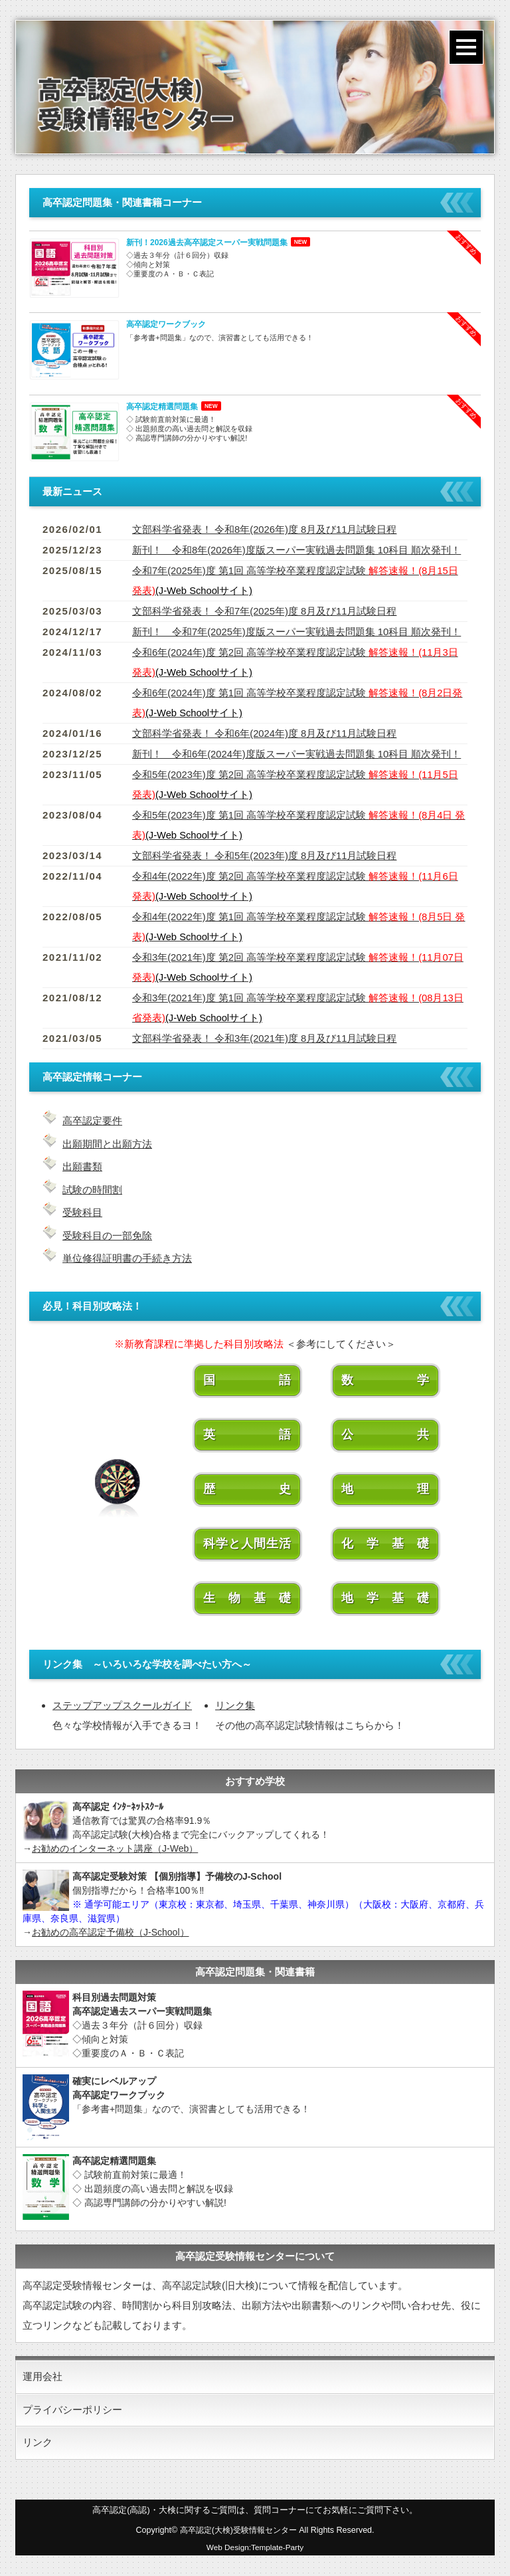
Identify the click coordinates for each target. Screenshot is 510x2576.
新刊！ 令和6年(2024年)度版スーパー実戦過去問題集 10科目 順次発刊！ (297, 753)
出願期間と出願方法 (107, 1143)
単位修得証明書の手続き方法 (127, 1256)
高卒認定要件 (92, 1120)
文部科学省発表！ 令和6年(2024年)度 (265, 733)
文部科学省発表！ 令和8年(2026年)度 (265, 529)
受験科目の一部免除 (107, 1233)
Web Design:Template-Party (254, 2548)
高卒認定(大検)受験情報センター (238, 2530)
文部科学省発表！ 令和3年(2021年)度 (265, 1038)
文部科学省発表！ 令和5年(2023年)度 (265, 855)
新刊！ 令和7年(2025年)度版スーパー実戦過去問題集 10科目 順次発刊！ (297, 631)
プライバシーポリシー (72, 2409)
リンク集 (235, 1703)
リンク (37, 2442)
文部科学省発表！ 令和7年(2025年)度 (265, 611)
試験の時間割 (92, 1188)
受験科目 (82, 1211)
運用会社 (42, 2375)
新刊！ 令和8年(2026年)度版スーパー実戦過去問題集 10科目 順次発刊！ (297, 549)
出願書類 (82, 1165)
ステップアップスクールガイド (122, 1703)
